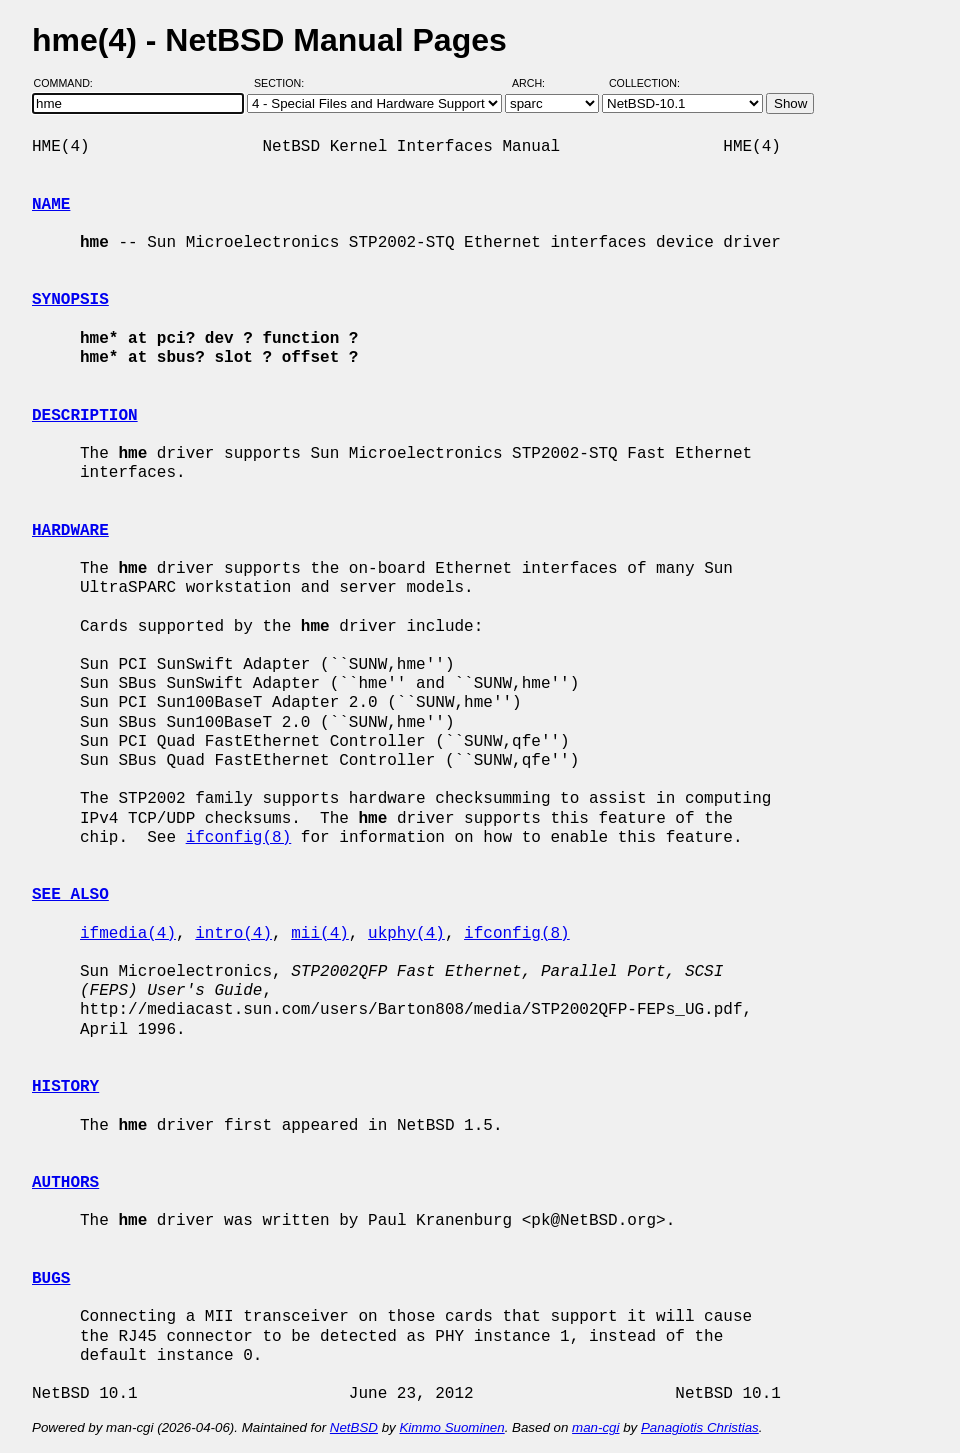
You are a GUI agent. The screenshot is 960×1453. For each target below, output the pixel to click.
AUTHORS (65, 1183)
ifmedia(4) (128, 934)
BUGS (51, 1279)
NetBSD (354, 1427)
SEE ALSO (70, 895)
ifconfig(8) (239, 838)
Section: (283, 83)
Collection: (644, 83)
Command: (69, 83)
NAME (51, 205)
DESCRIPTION (85, 416)
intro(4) (233, 934)
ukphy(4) (406, 934)
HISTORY (65, 1087)
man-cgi (595, 1427)
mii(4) (320, 934)
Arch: (537, 83)
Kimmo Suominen (451, 1427)
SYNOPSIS (70, 300)
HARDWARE (70, 531)
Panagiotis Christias (700, 1427)
